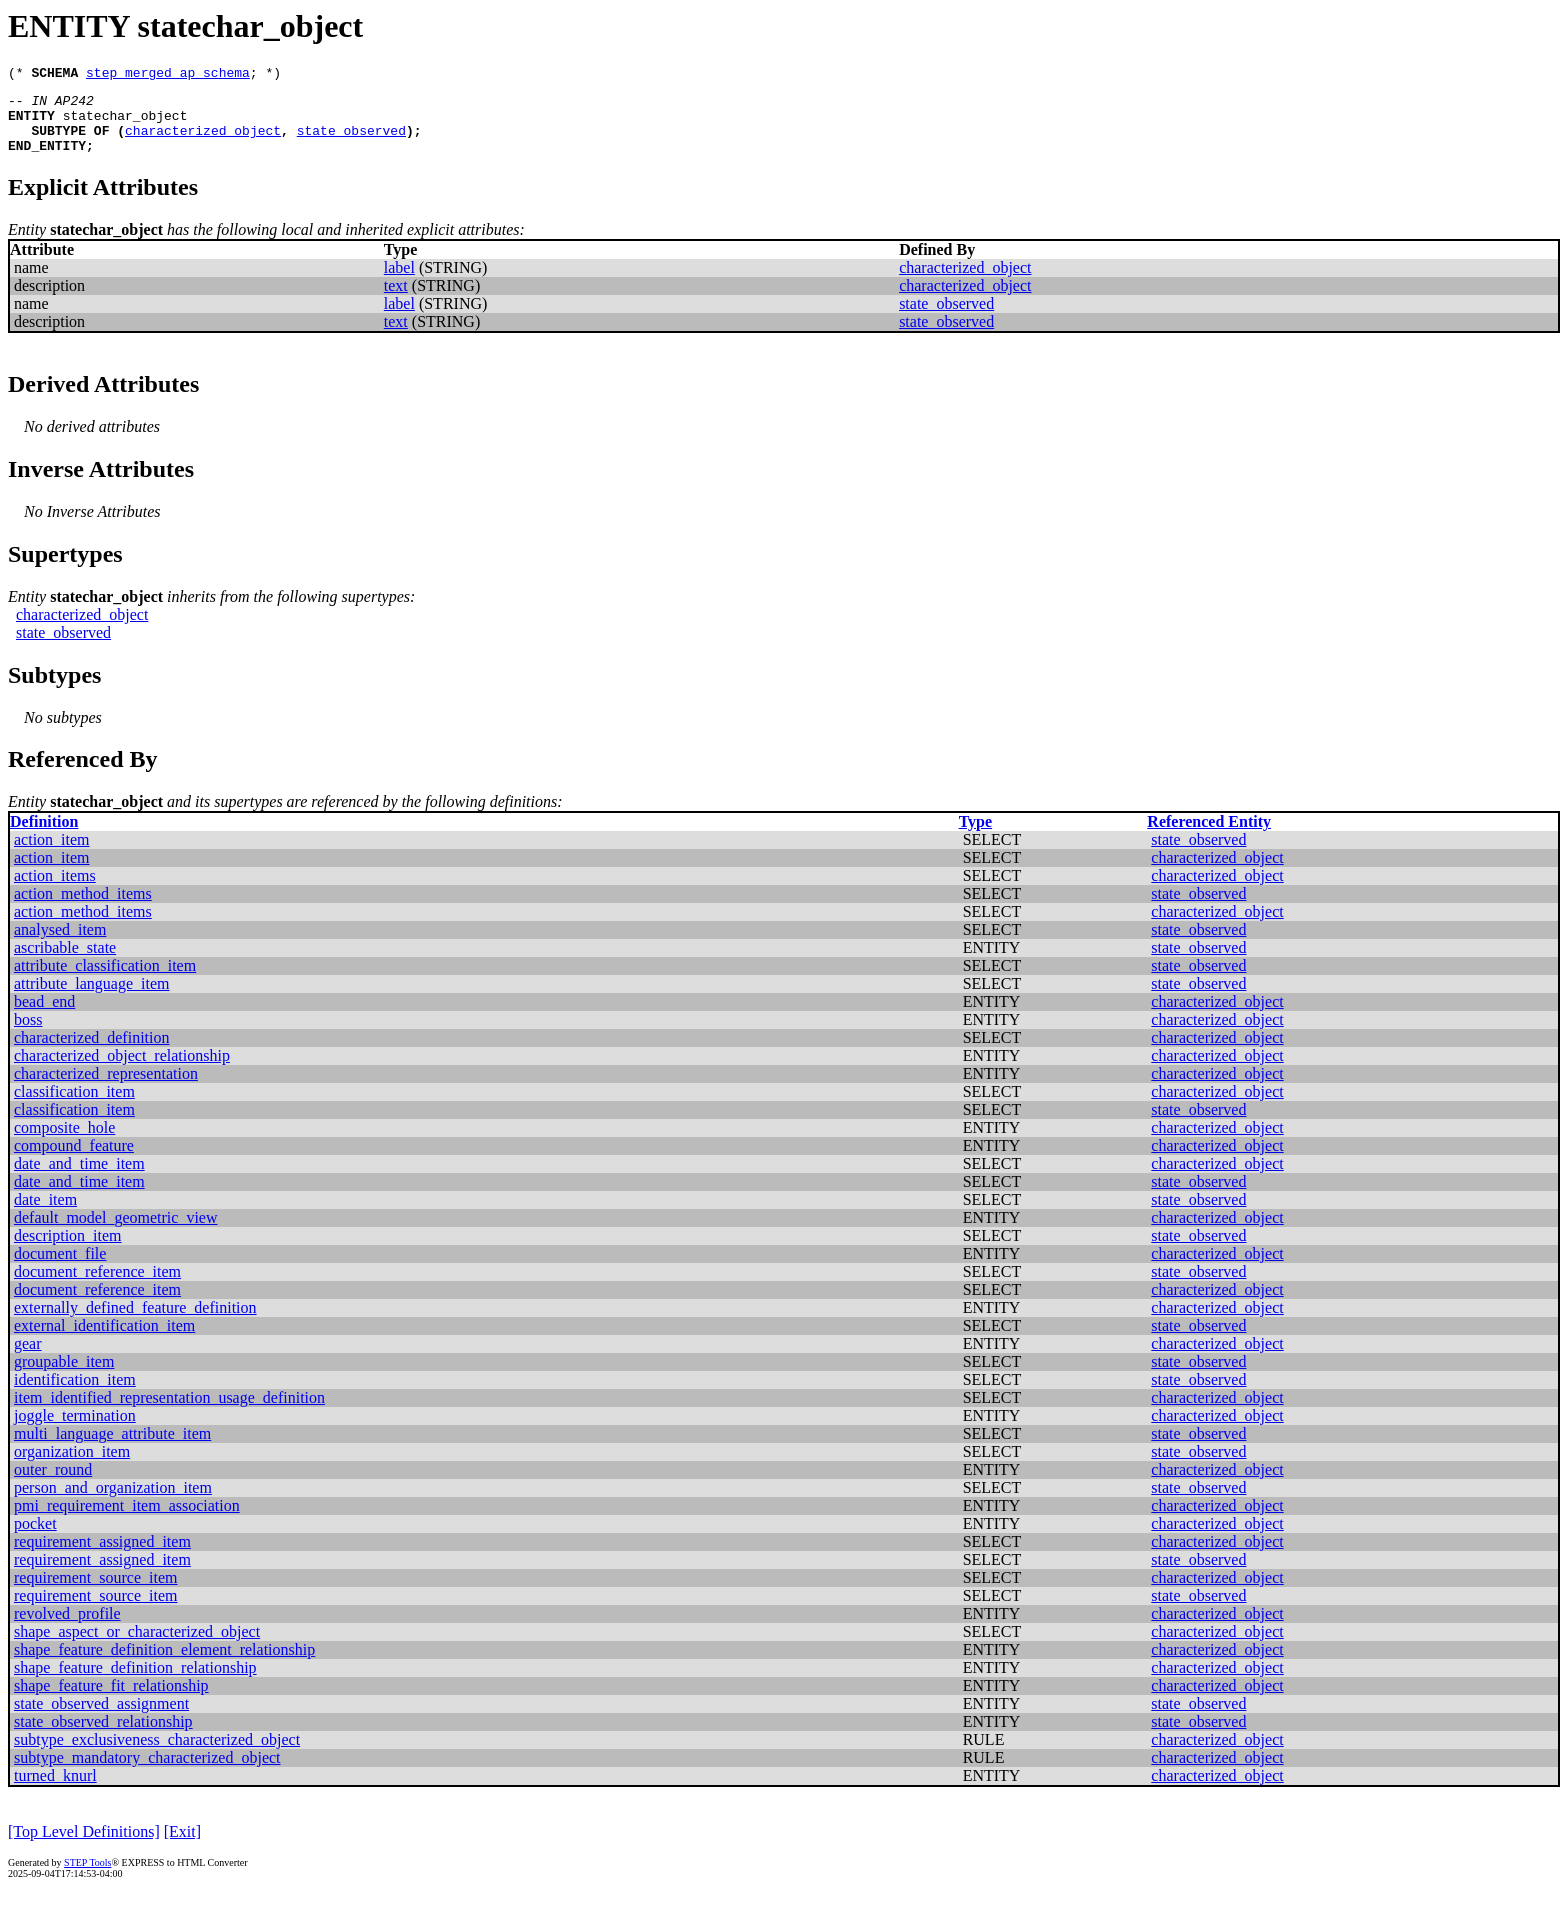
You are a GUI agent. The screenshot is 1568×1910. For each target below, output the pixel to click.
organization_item (72, 1466)
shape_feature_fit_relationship (111, 1700)
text (396, 300)
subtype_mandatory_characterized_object (147, 1772)
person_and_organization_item (113, 1502)
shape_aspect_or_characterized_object (137, 1646)
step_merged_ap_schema (168, 75)
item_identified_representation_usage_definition (169, 1412)
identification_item (75, 1394)
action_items (55, 890)
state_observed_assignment (101, 1718)
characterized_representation (106, 1088)
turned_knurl (55, 1790)
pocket (35, 1538)
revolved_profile (67, 1628)
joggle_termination (75, 1430)
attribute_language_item (92, 998)
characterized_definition (91, 1052)
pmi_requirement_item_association (127, 1520)
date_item (45, 1214)
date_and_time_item (79, 1178)
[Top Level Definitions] (84, 1846)
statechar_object (125, 124)
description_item (68, 1250)
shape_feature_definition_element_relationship (164, 1664)
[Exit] (182, 1846)
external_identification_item (104, 1340)
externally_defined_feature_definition (135, 1322)
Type (975, 836)
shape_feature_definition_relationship (135, 1682)
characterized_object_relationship (122, 1070)
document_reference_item (97, 1286)
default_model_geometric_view (115, 1232)
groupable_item (64, 1376)
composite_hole (64, 1142)
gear (28, 1358)
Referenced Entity (1209, 836)
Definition (44, 836)
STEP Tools (87, 1877)
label (399, 282)
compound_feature (74, 1160)
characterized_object (203, 142)
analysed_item (60, 944)
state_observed (351, 142)
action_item (52, 854)
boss (28, 1034)
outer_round (53, 1484)
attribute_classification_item (105, 980)
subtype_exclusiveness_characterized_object (157, 1754)
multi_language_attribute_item (112, 1448)
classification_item (74, 1106)
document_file (60, 1268)
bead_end (44, 1016)
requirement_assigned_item (102, 1556)
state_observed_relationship (103, 1736)
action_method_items (83, 908)
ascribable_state (65, 962)
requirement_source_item (96, 1592)
